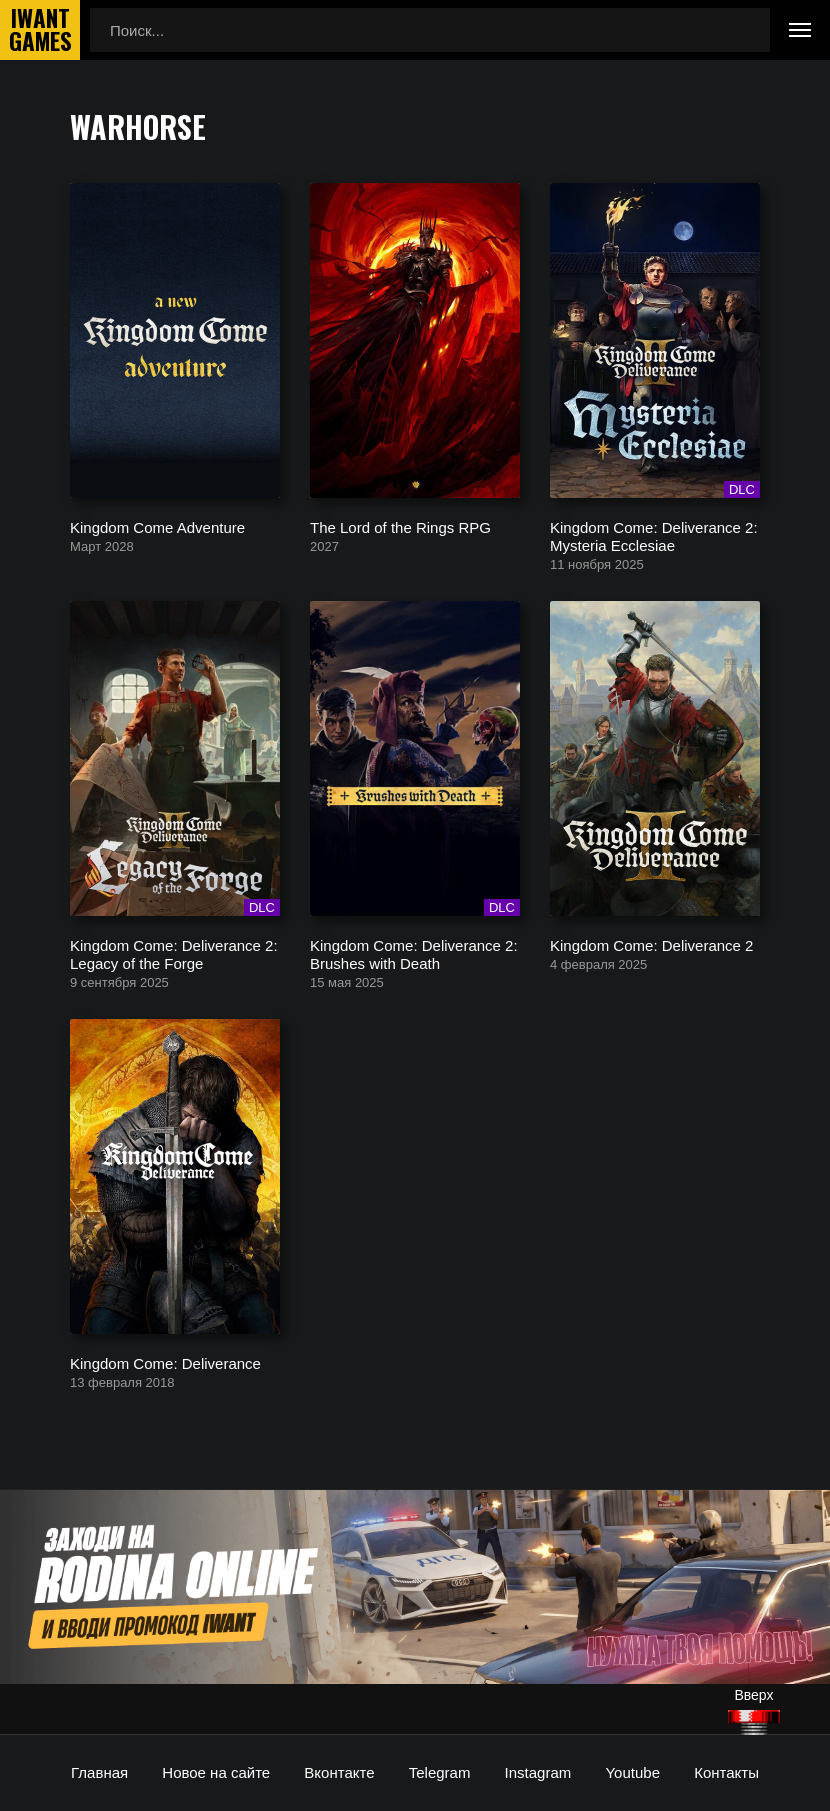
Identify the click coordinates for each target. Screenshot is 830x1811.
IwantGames (40, 30)
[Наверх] (754, 1722)
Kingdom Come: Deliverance (165, 1362)
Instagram (538, 1772)
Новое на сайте (216, 1772)
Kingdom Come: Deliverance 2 (651, 944)
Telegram (440, 1772)
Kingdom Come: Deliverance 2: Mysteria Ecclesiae (654, 535)
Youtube (632, 1772)
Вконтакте (339, 1772)
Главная (99, 1772)
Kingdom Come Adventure (157, 526)
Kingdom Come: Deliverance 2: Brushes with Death (414, 953)
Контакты (726, 1772)
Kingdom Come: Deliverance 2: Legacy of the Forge (174, 953)
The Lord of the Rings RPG (400, 526)
